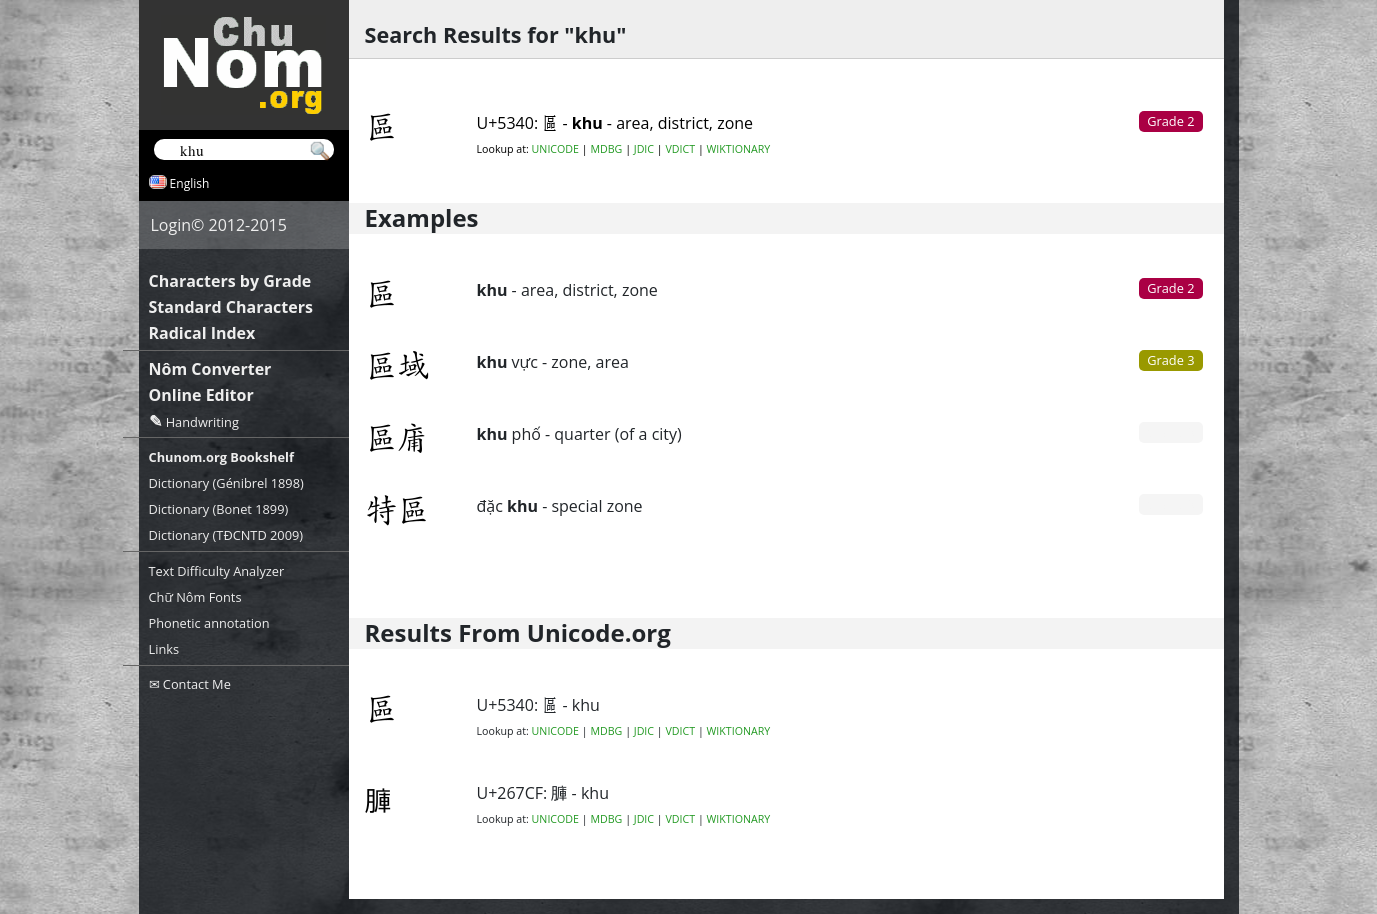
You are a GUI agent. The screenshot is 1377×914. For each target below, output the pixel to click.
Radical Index (202, 333)
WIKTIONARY (739, 149)
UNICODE (555, 149)
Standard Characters (231, 307)
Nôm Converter (210, 369)
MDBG (606, 149)
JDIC (644, 149)
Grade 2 (1170, 288)
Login (171, 225)
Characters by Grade (230, 281)
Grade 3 (1170, 360)
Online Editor (201, 395)
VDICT (680, 149)
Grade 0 (1170, 432)
